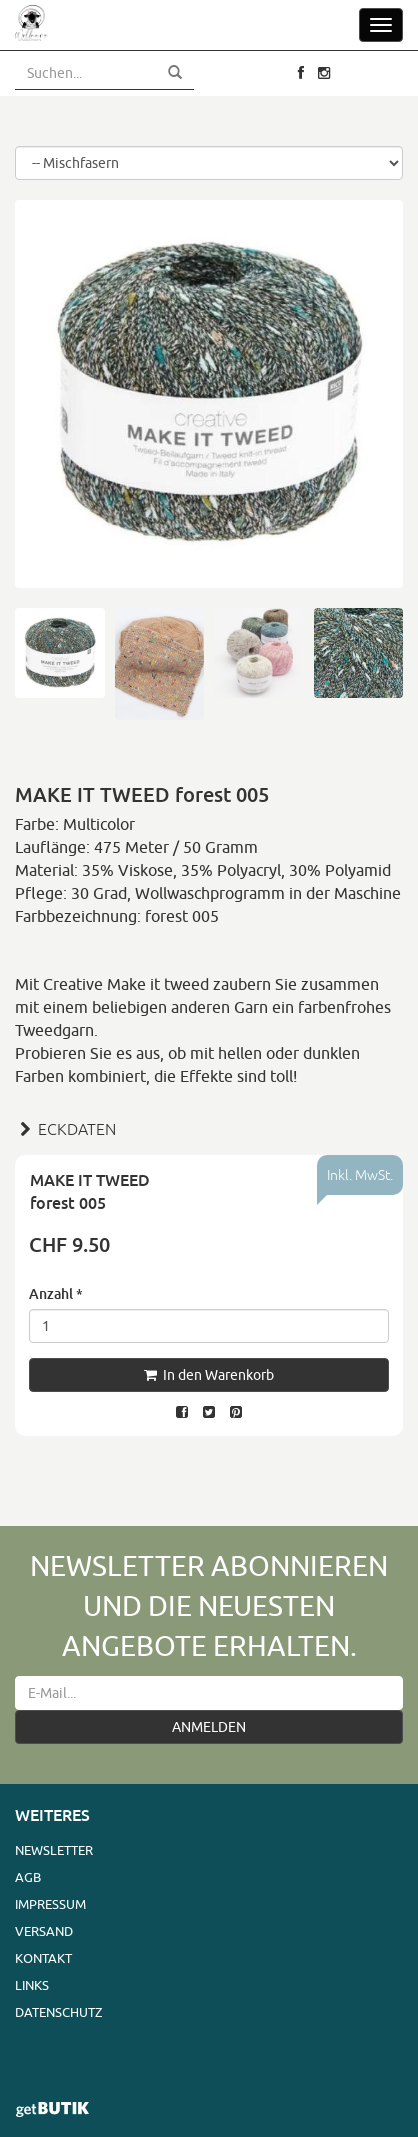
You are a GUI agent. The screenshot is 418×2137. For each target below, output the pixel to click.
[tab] (209, 1127)
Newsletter (54, 1850)
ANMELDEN (209, 1727)
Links (32, 1985)
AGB (28, 1877)
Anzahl (56, 1293)
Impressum (50, 1904)
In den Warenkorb (209, 1375)
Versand (44, 1931)
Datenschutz (58, 2012)
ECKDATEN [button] (65, 1129)
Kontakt (43, 1958)
